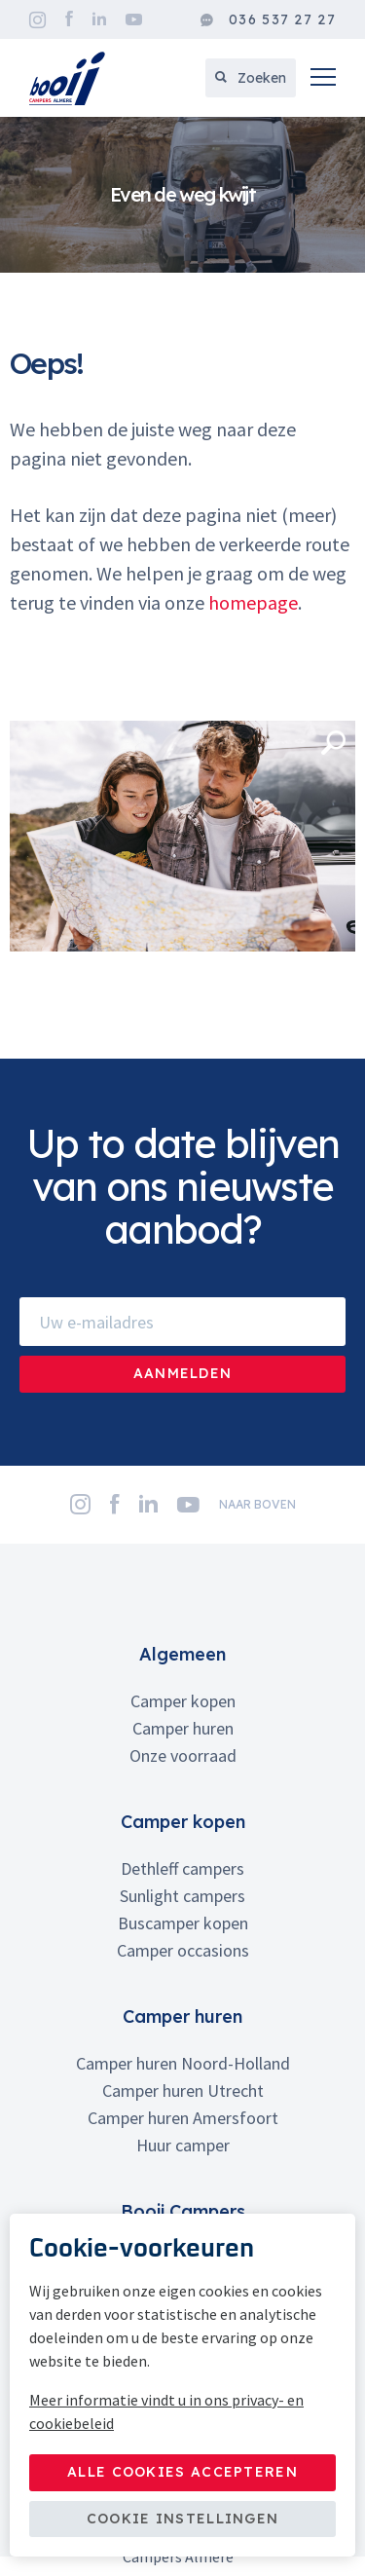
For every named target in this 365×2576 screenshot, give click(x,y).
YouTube (134, 19)
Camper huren (183, 1728)
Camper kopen (183, 1701)
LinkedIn (99, 19)
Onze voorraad (183, 1755)
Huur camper (183, 2145)
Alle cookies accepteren (182, 2472)
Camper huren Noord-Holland (183, 2063)
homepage (253, 602)
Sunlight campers (182, 1896)
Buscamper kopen (183, 1923)
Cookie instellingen (183, 2518)
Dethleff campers (182, 1868)
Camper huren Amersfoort (183, 2118)
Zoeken (250, 78)
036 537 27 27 (268, 20)
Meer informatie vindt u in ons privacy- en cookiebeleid (166, 2411)
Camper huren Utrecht (183, 2090)
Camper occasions (183, 1950)
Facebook (69, 19)
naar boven (257, 1504)
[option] (182, 195)
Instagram (37, 20)
